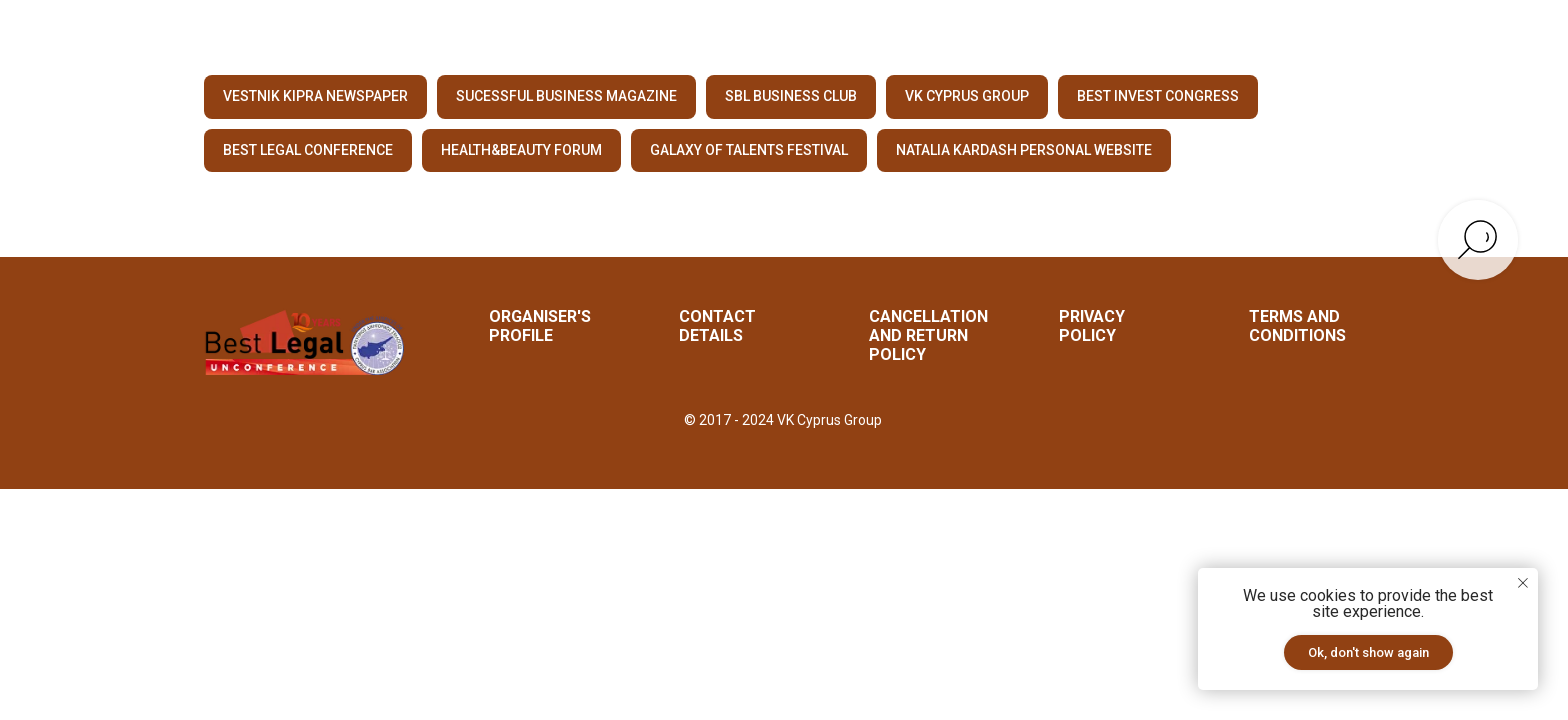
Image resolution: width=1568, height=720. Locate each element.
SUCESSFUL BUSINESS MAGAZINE (566, 96)
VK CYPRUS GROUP (967, 96)
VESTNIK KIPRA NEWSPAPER (315, 96)
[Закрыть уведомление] (1523, 583)
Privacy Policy (1092, 326)
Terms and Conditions (1297, 326)
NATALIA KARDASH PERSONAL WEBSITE (1024, 150)
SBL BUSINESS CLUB (791, 96)
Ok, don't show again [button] (1368, 652)
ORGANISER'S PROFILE (540, 326)
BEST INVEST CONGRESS (1158, 96)
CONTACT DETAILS (717, 326)
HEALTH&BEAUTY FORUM (521, 150)
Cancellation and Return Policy (928, 335)
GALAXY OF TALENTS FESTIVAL (749, 150)
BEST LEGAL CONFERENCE (308, 150)
